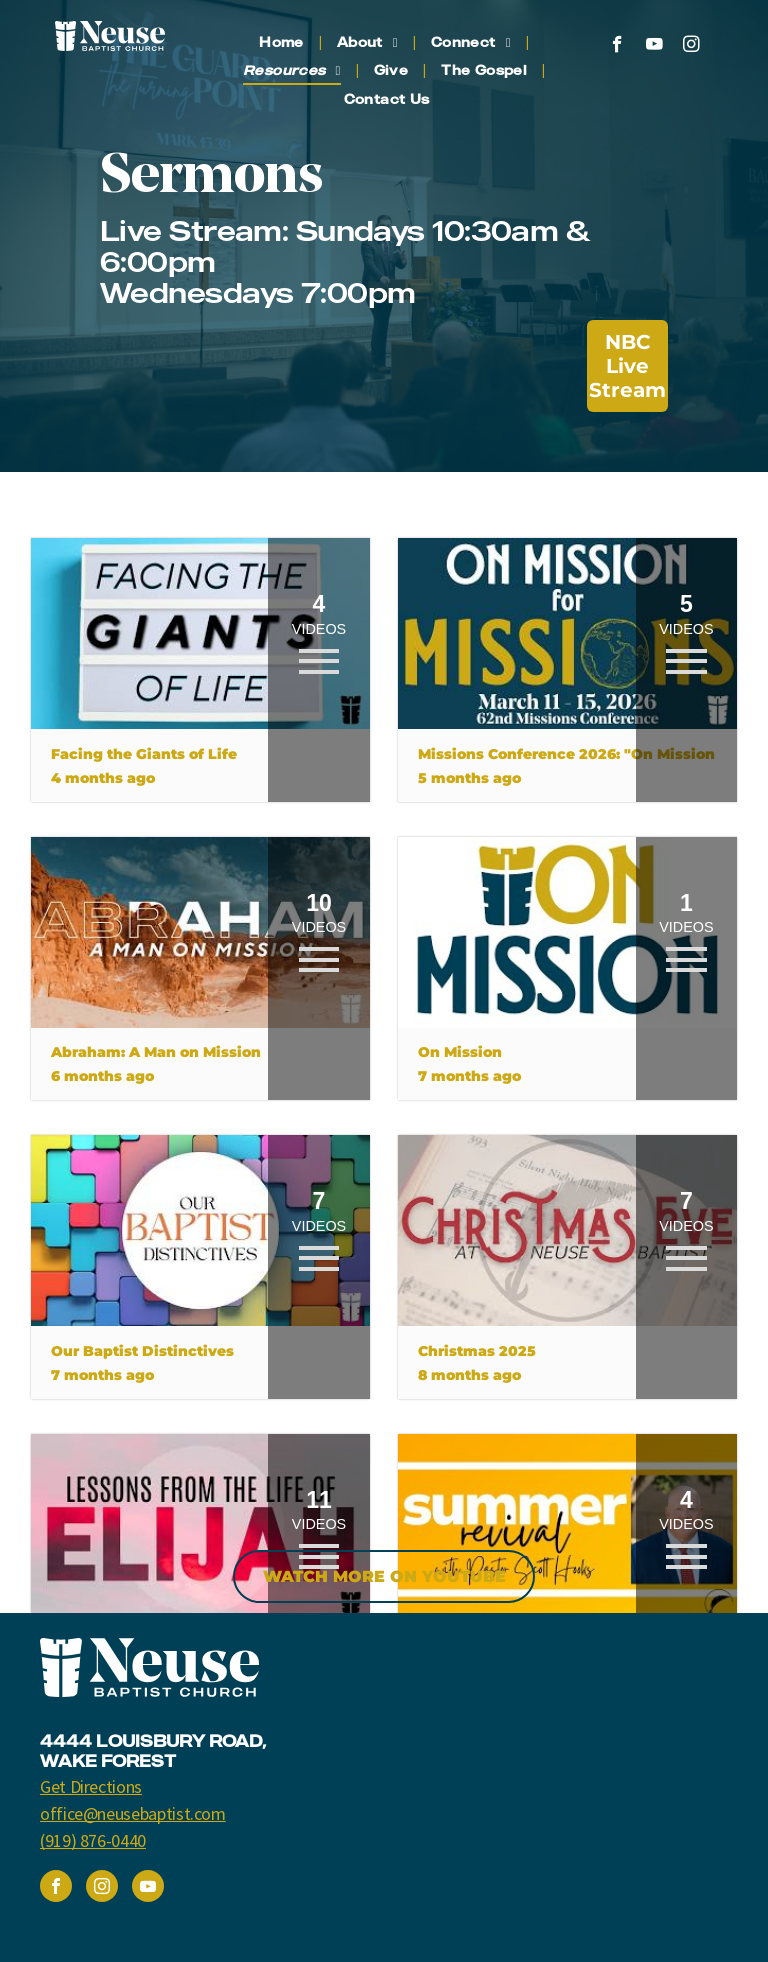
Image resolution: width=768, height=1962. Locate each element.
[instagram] (691, 47)
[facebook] (617, 47)
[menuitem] (283, 42)
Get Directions (91, 1786)
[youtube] (654, 47)
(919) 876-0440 (93, 1840)
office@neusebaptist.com (133, 1813)
